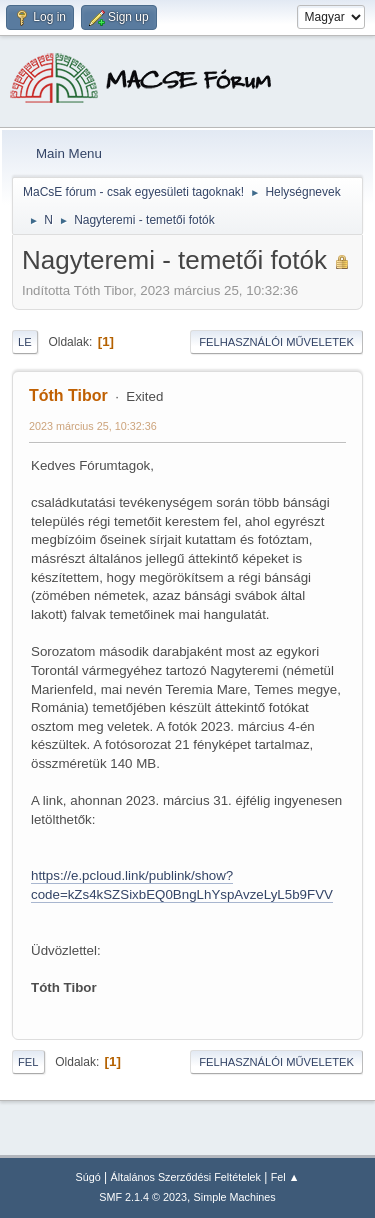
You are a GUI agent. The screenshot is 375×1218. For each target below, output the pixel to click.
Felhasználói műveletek (276, 342)
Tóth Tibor (68, 395)
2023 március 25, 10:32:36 (93, 426)
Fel (28, 1062)
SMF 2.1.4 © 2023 (143, 1197)
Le (25, 342)
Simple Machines (235, 1197)
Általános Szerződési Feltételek (186, 1177)
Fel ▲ (285, 1177)
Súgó (88, 1177)
